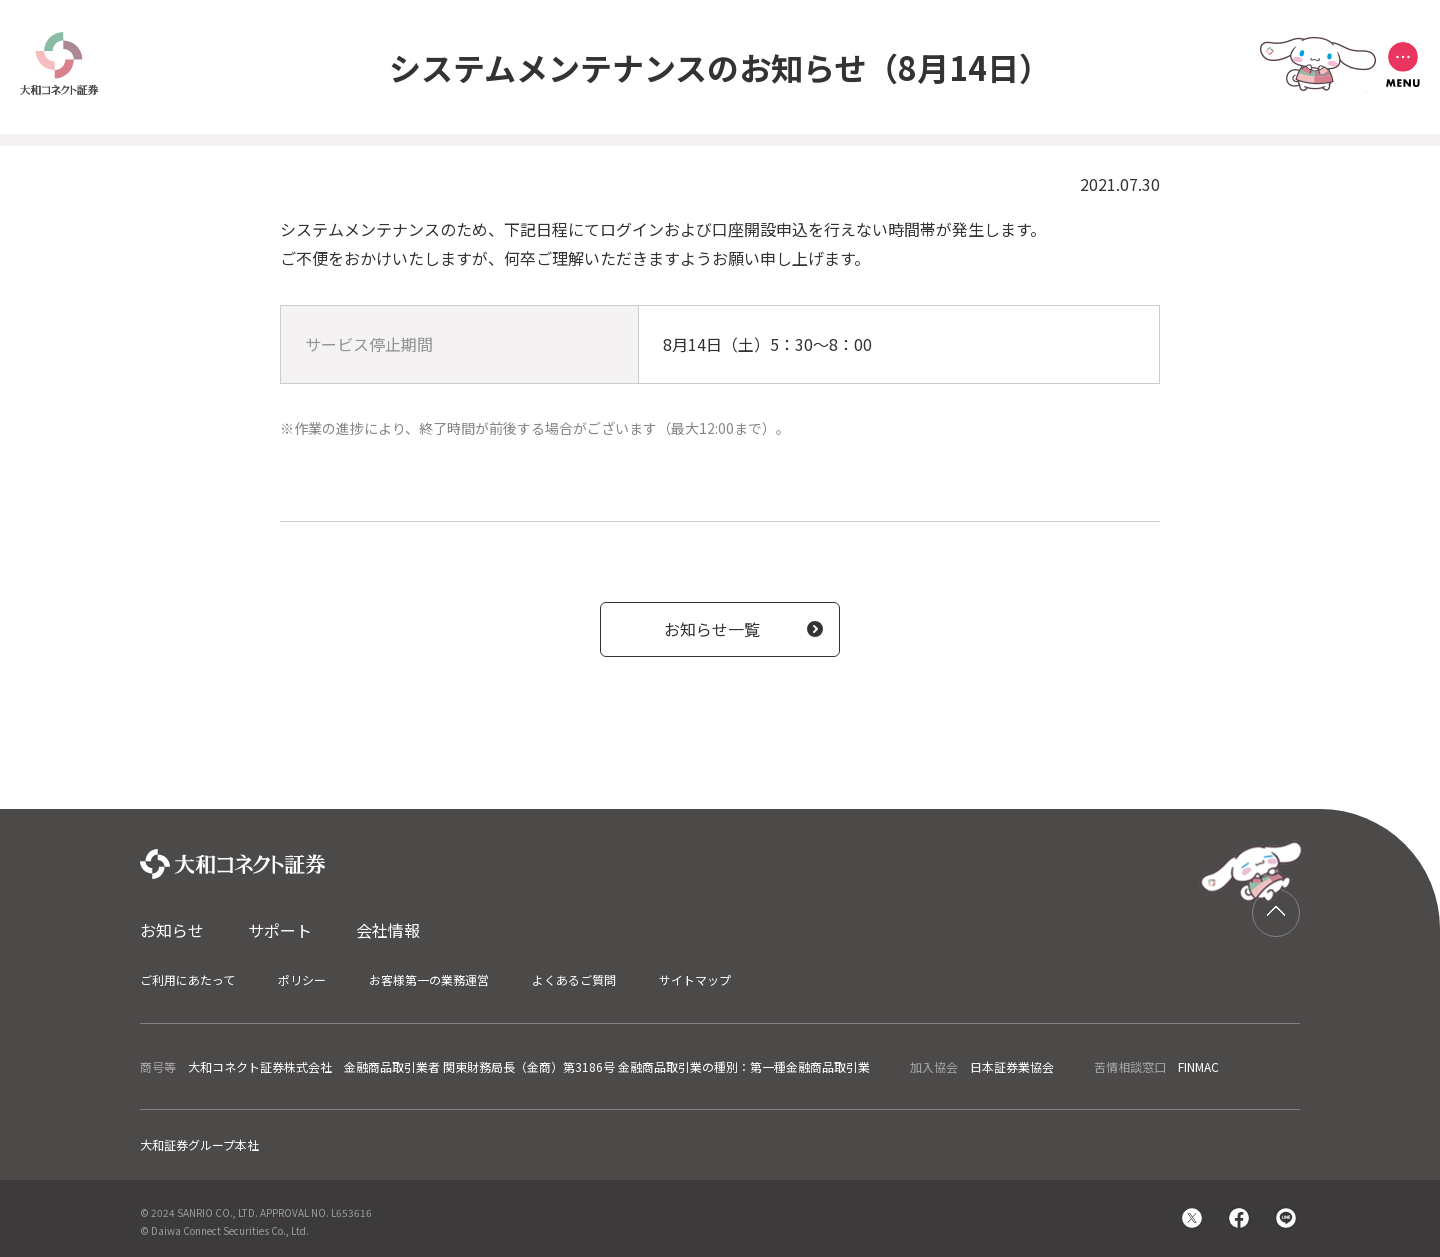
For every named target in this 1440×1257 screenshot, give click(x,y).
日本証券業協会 (1012, 1066)
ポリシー (302, 979)
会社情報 (388, 930)
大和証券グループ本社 (199, 1144)
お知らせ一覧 (712, 629)
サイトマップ (695, 979)
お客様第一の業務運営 (429, 979)
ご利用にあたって (187, 979)
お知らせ (172, 930)
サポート (280, 930)
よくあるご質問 (574, 979)
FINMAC (1198, 1066)
